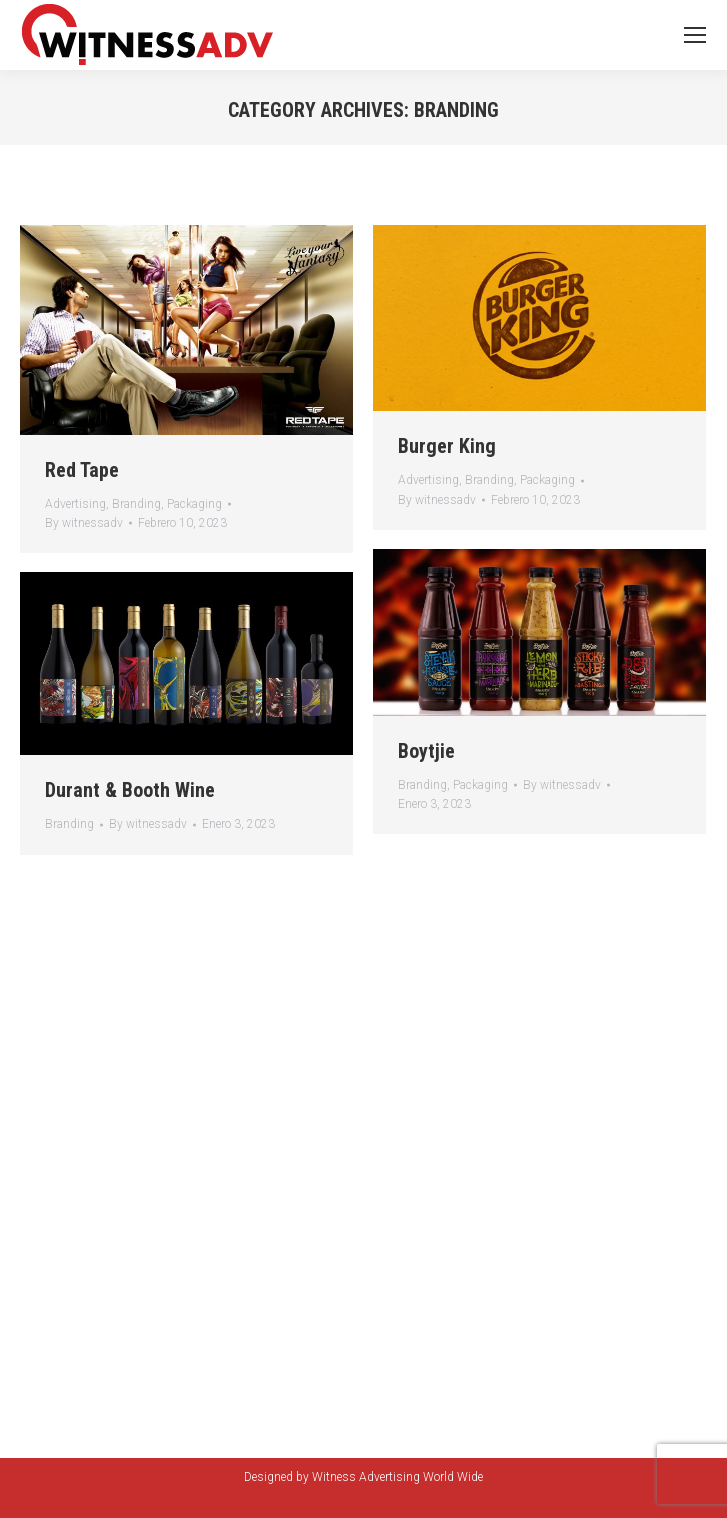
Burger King (447, 446)
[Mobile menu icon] (695, 35)
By (84, 523)
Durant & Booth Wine (130, 790)
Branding (136, 504)
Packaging (194, 504)
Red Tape (82, 470)
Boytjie (426, 751)
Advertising (75, 504)
